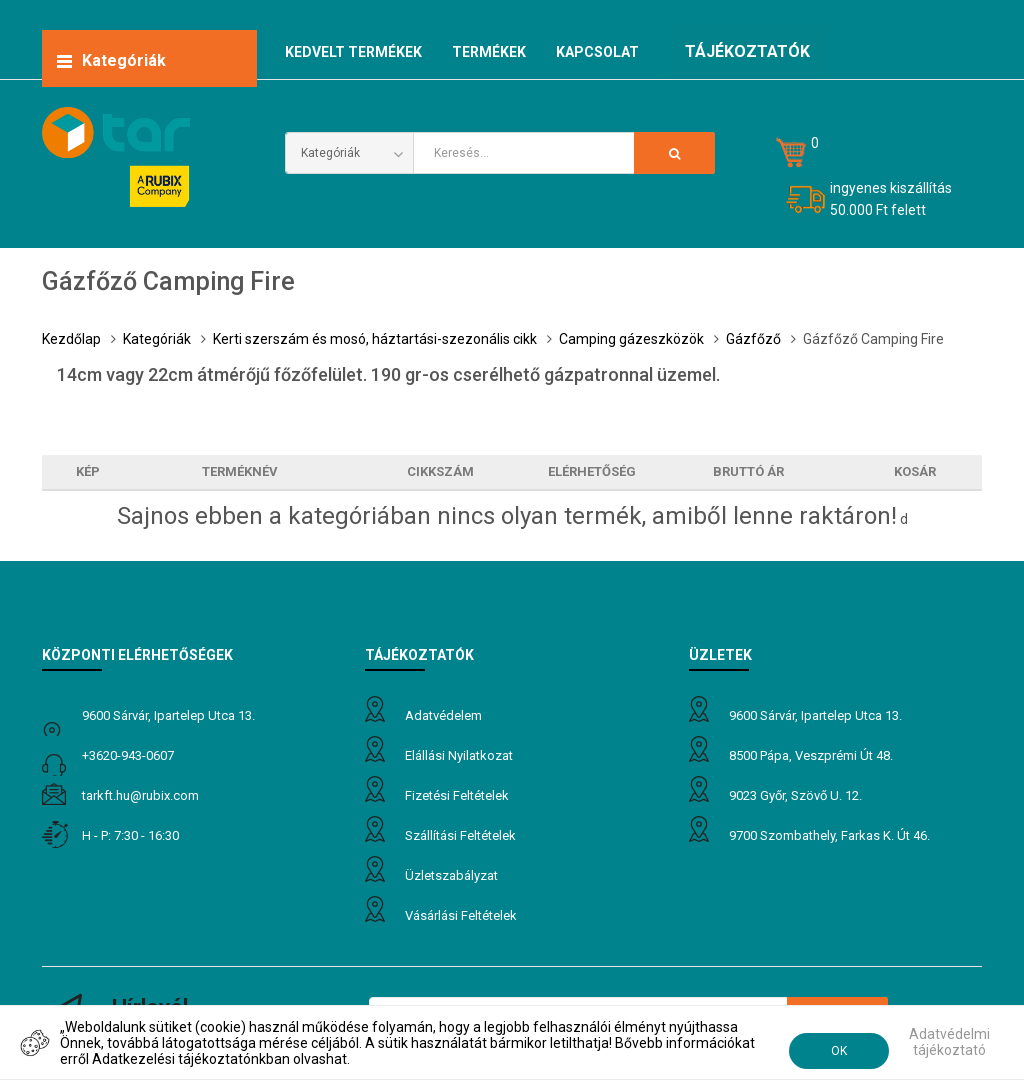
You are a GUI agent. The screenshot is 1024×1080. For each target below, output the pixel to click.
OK (839, 1051)
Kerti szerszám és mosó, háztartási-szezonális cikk (375, 339)
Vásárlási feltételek (461, 915)
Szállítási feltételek (460, 835)
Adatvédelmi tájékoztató (949, 1042)
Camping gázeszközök (631, 339)
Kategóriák (157, 339)
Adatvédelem (443, 715)
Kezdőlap (71, 339)
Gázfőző (753, 339)
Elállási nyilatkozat (459, 755)
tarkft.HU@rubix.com (140, 795)
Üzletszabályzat (451, 875)
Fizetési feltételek (457, 795)
